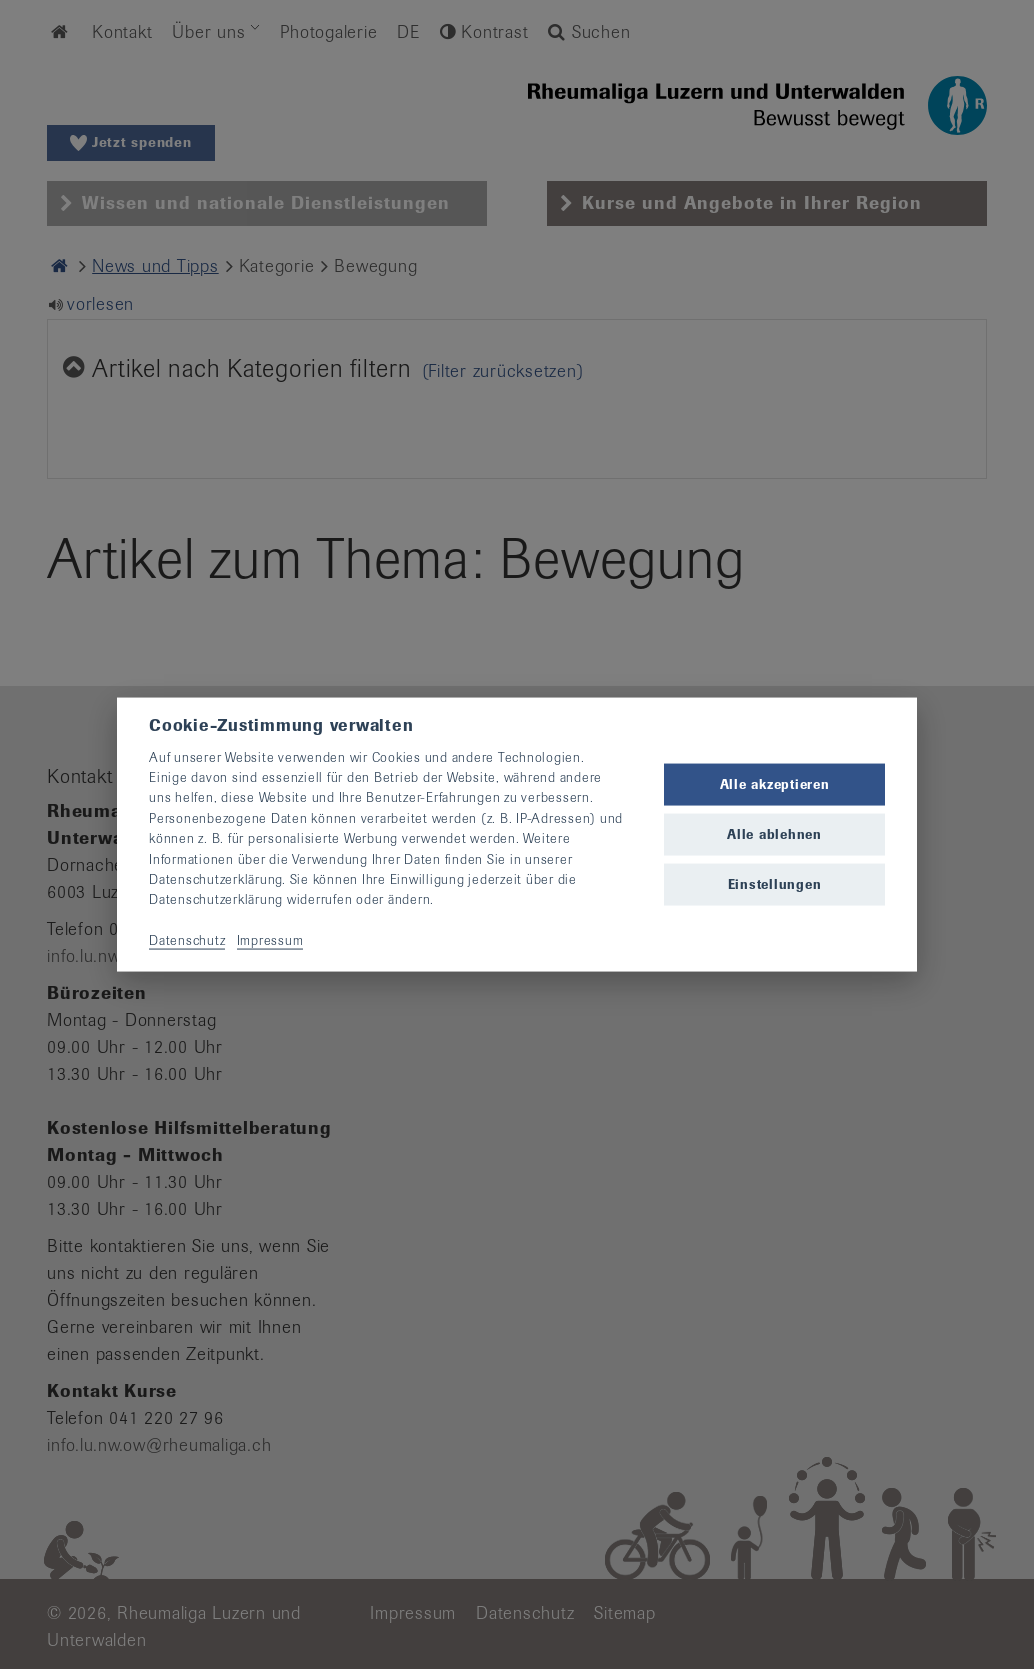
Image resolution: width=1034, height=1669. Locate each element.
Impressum (270, 940)
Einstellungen (775, 884)
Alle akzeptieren (775, 783)
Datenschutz (187, 940)
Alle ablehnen (774, 834)
